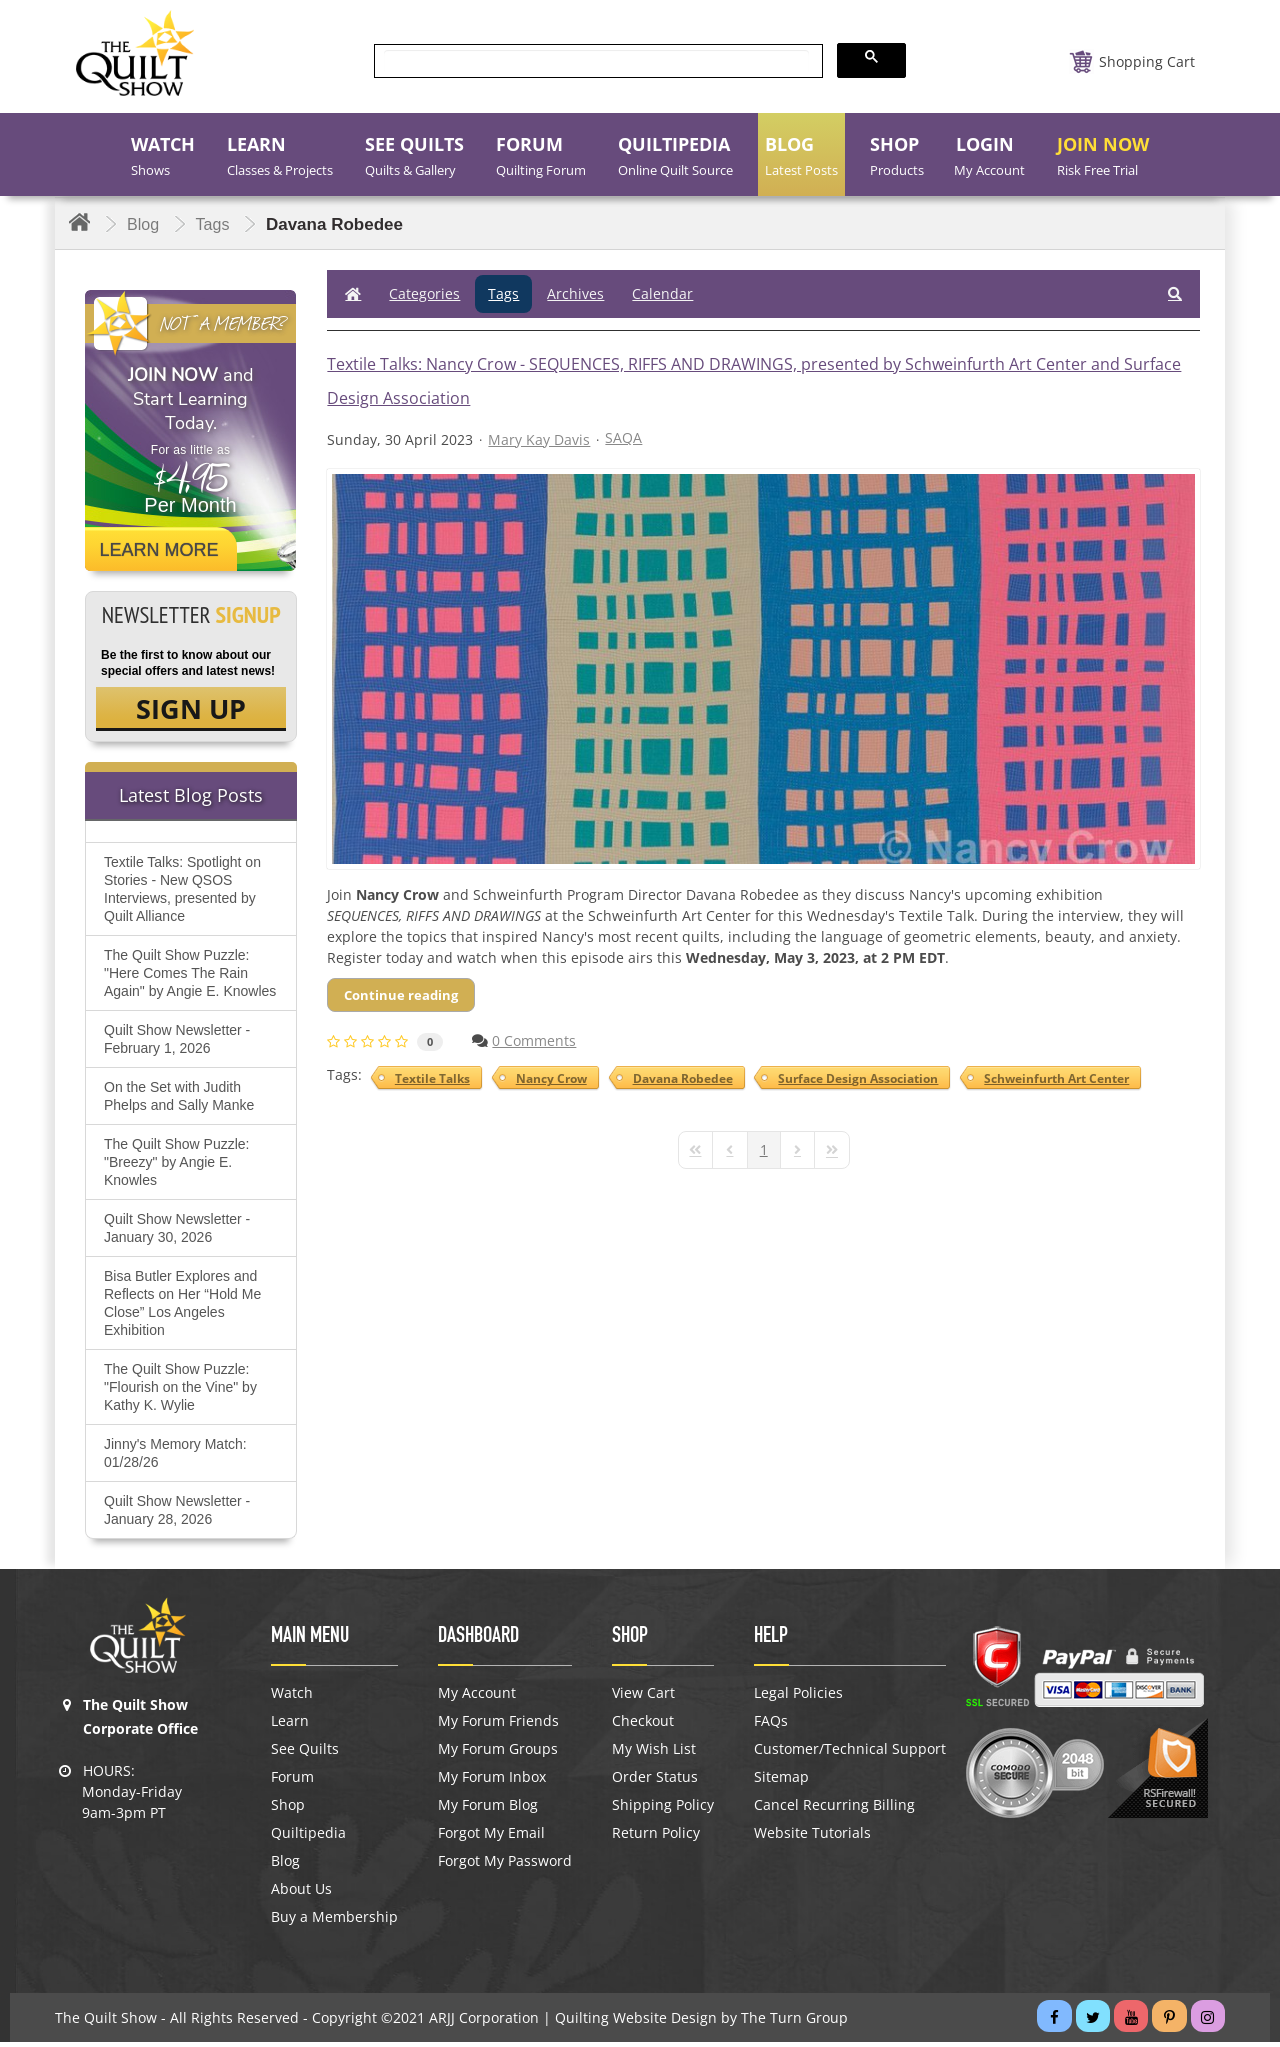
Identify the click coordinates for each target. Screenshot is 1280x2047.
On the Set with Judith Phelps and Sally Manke (179, 1101)
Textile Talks (433, 1078)
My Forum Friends (498, 1726)
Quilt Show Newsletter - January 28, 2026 (177, 1515)
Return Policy (656, 1838)
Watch (292, 1698)
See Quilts (305, 1754)
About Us (301, 1894)
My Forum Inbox (492, 1782)
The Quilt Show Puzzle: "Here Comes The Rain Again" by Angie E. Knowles (190, 978)
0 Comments (534, 1040)
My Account (477, 1698)
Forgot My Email (491, 1838)
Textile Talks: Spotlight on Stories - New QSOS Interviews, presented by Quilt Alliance (182, 894)
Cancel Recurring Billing (834, 1810)
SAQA (623, 437)
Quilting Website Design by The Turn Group (701, 2022)
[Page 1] (764, 1150)
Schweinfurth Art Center (1050, 1078)
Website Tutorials (812, 1838)
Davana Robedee (680, 1078)
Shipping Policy (663, 1810)
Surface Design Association (854, 1078)
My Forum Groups (498, 1754)
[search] (596, 61)
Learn (290, 1726)
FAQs (771, 1726)
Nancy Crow (550, 1078)
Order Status (655, 1782)
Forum (292, 1782)
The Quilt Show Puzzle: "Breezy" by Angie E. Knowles (177, 1167)
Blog (285, 1866)
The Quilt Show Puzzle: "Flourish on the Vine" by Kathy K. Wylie (180, 1392)
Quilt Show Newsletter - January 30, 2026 (177, 1233)
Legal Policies (798, 1698)
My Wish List (654, 1754)
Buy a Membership (334, 1922)
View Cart (643, 1698)
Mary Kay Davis (539, 439)
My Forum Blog (488, 1810)
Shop (288, 1810)
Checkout (643, 1726)
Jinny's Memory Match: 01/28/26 (175, 1458)
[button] (1175, 294)
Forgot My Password (505, 1866)
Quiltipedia (308, 1838)
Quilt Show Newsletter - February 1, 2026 (177, 1044)
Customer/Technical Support (850, 1754)
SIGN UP (191, 711)
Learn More (159, 550)
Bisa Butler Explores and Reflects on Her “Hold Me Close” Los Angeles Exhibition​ (182, 1308)
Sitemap (781, 1782)
